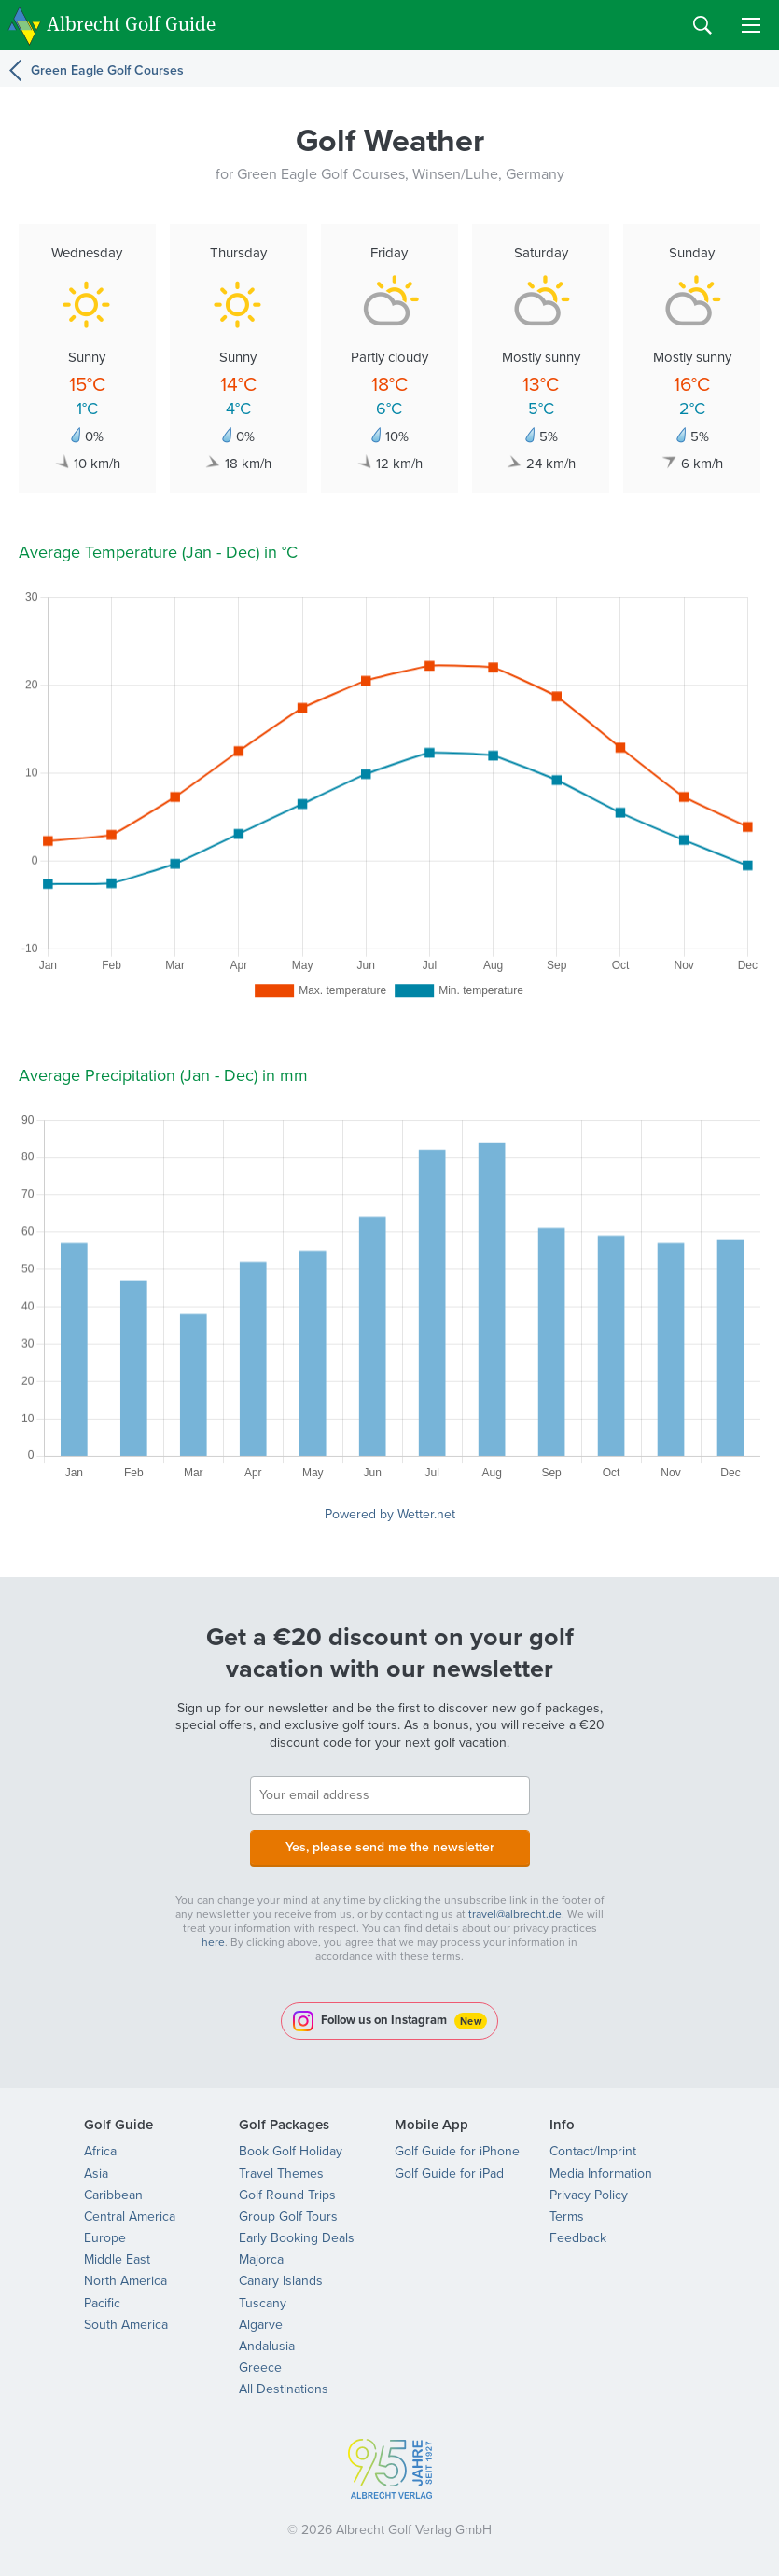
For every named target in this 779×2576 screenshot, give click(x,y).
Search (702, 25)
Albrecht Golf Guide (131, 23)
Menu (751, 25)
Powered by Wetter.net (390, 1514)
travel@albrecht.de (515, 1913)
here (213, 1941)
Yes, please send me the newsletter (389, 1847)
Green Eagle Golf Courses (107, 70)
